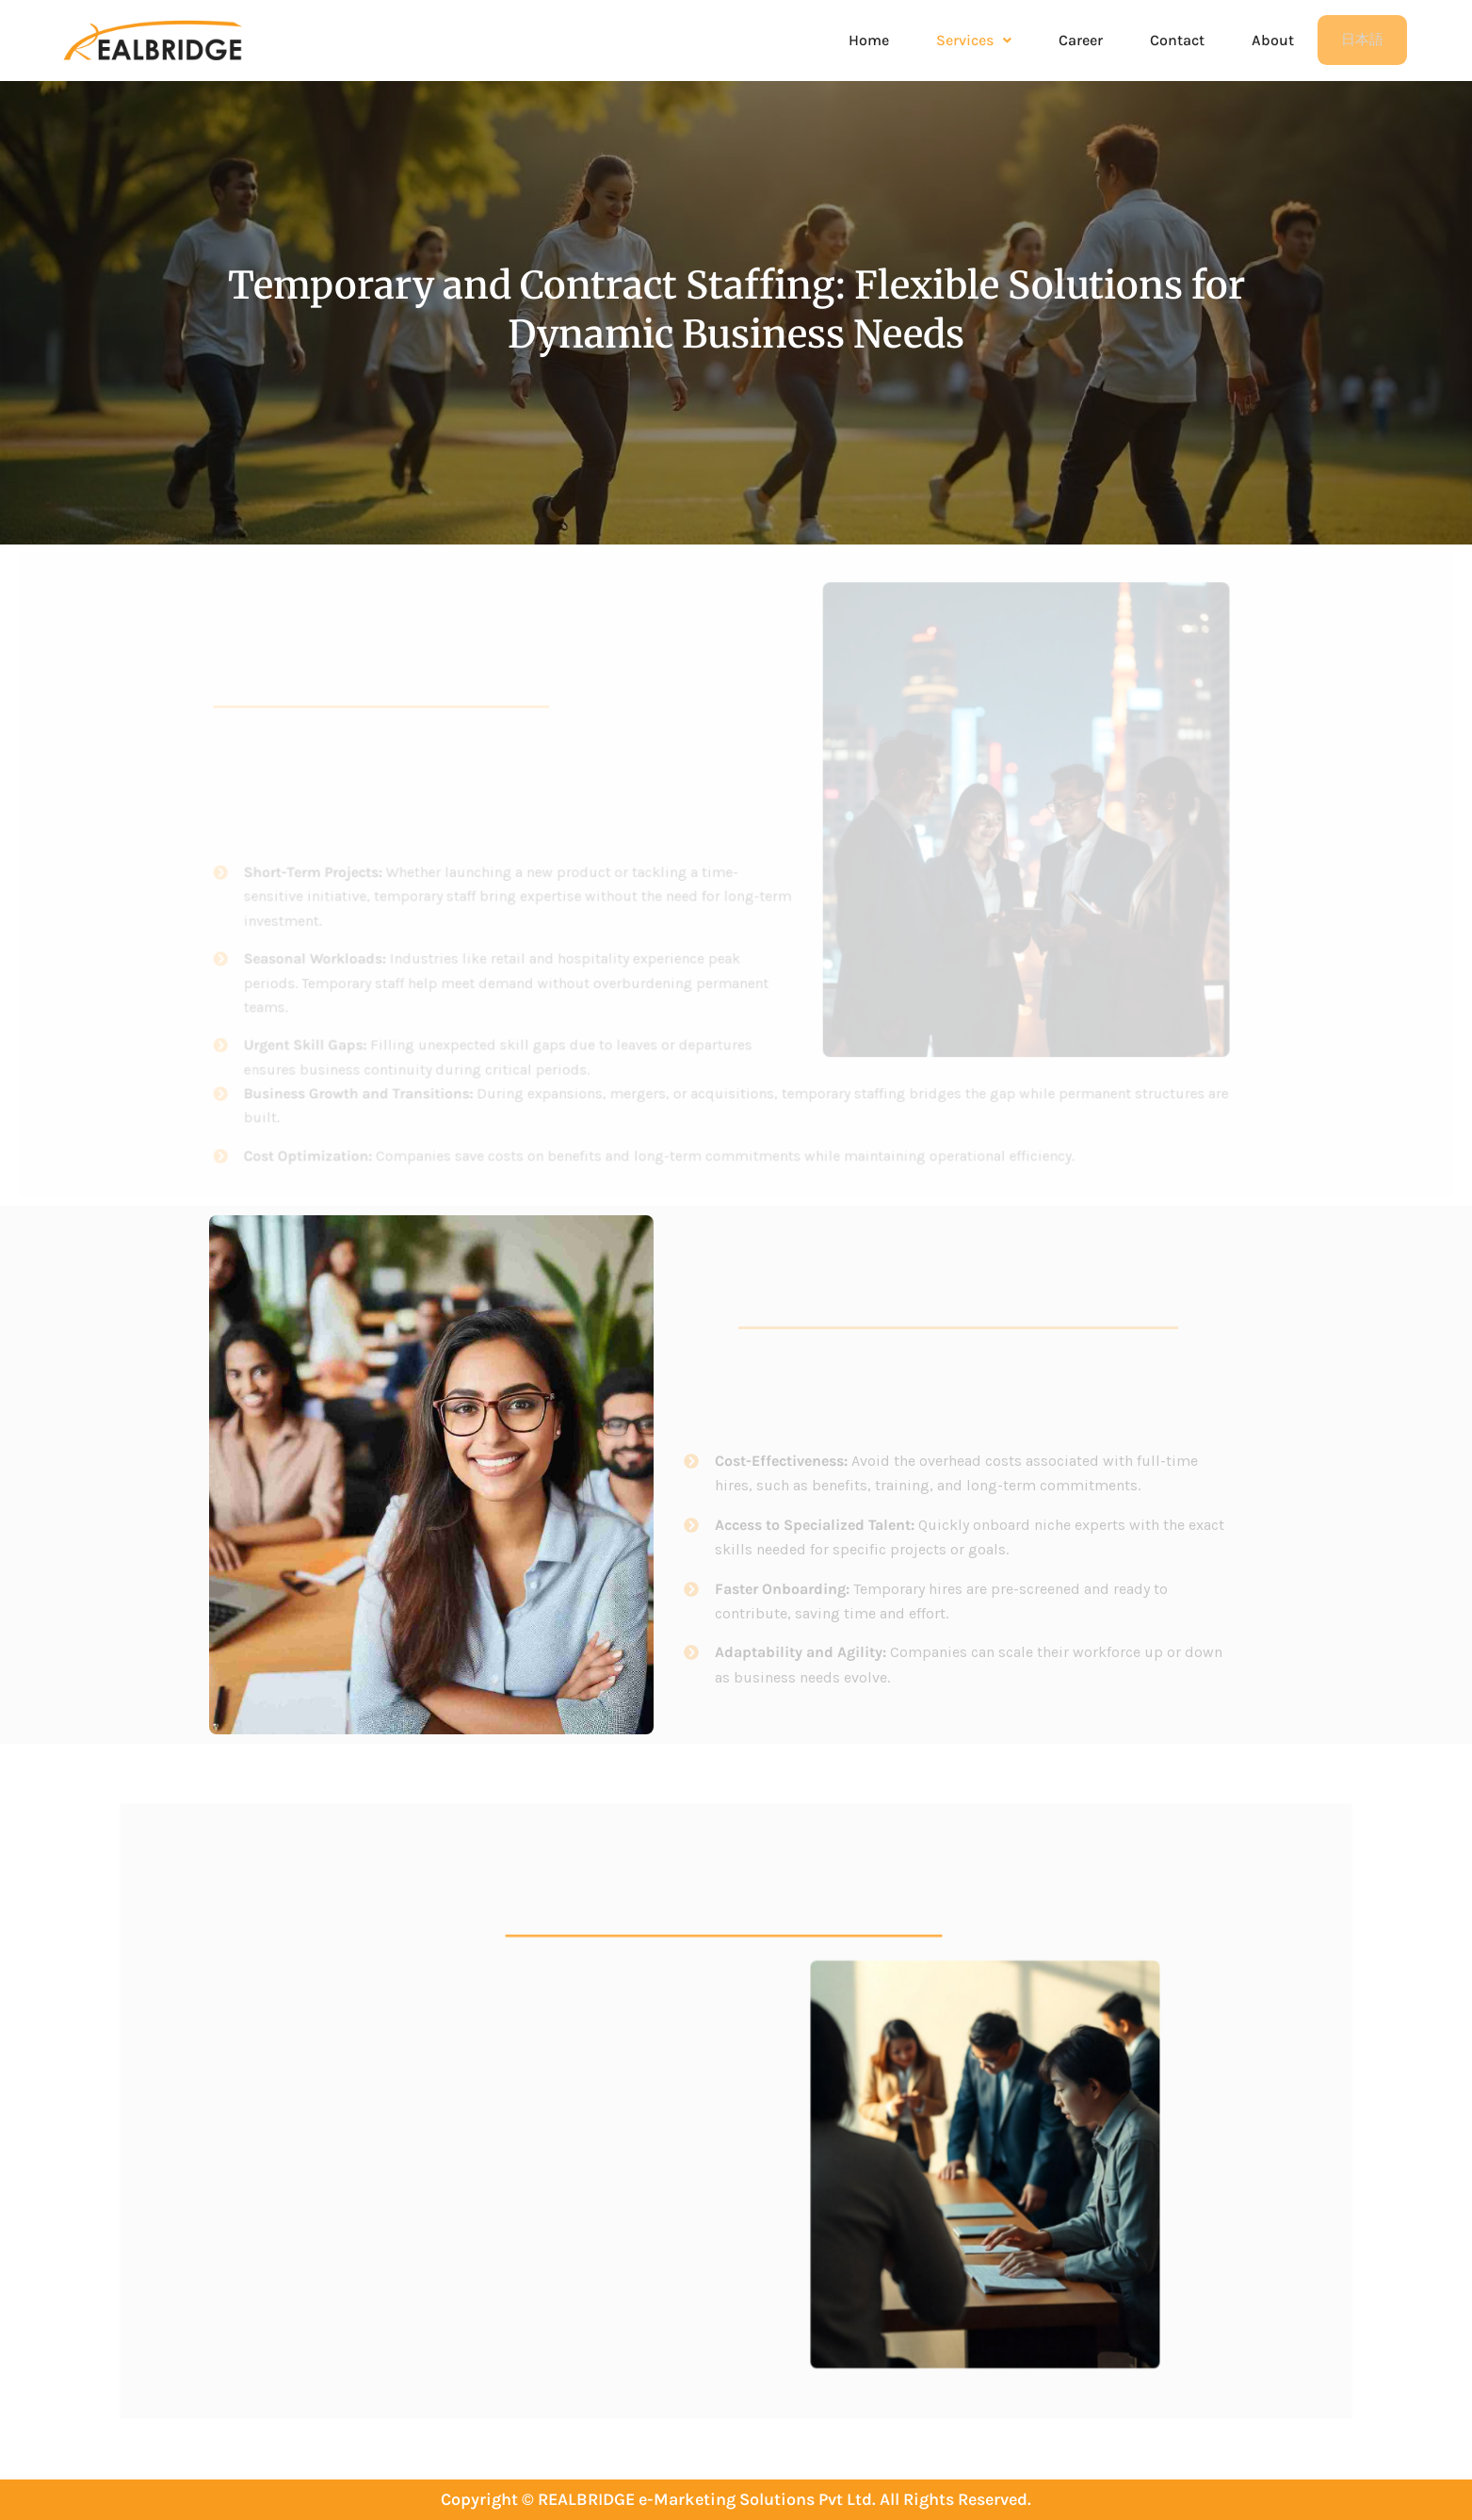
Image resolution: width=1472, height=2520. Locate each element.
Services (973, 41)
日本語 (1362, 41)
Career (1081, 41)
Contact (1177, 41)
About (1273, 41)
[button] (974, 41)
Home (869, 41)
